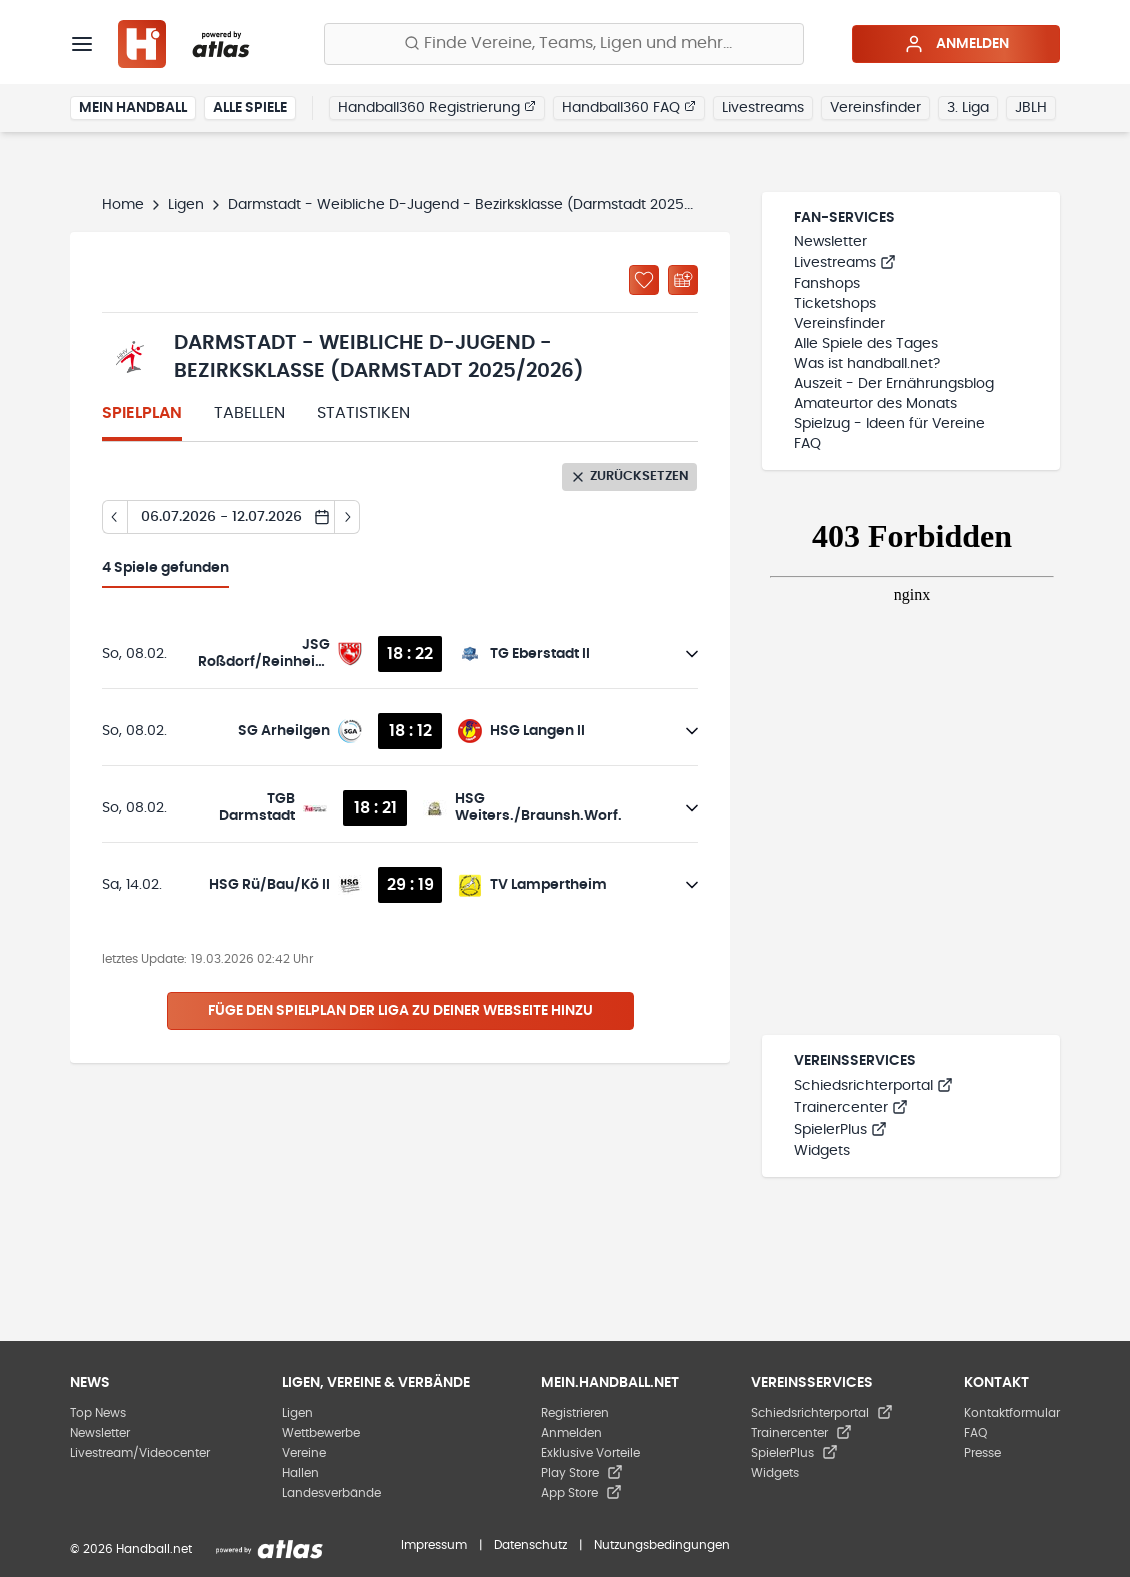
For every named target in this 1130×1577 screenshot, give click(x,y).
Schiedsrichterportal (873, 1086)
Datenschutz (530, 1545)
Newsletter (830, 242)
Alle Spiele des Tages (866, 344)
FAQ (807, 444)
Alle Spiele (250, 108)
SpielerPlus (840, 1130)
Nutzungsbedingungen (662, 1545)
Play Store (582, 1473)
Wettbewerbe (321, 1433)
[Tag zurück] (114, 517)
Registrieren (575, 1413)
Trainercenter (851, 1108)
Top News (98, 1413)
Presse (982, 1453)
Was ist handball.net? (867, 364)
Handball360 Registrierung (437, 107)
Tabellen (249, 413)
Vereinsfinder (875, 108)
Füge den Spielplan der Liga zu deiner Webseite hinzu (400, 1011)
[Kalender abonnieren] (683, 280)
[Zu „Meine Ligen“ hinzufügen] (644, 280)
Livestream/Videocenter (140, 1453)
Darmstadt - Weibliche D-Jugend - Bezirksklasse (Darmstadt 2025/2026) (479, 205)
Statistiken (363, 413)
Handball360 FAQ (629, 107)
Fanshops (827, 284)
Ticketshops (835, 304)
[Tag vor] (347, 517)
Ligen (186, 205)
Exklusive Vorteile (590, 1453)
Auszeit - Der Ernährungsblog (894, 384)
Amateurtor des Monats (875, 404)
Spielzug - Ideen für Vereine (889, 424)
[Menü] (82, 44)
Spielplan (142, 413)
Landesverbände (331, 1493)
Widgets (822, 1151)
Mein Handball (133, 108)
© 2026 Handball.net (131, 1549)
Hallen (300, 1473)
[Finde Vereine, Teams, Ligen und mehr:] (564, 44)
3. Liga (968, 108)
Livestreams (763, 108)
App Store (581, 1493)
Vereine (304, 1453)
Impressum (434, 1545)
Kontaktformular (1012, 1413)
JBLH (1031, 108)
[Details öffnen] (692, 654)
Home (123, 205)
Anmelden (956, 44)
